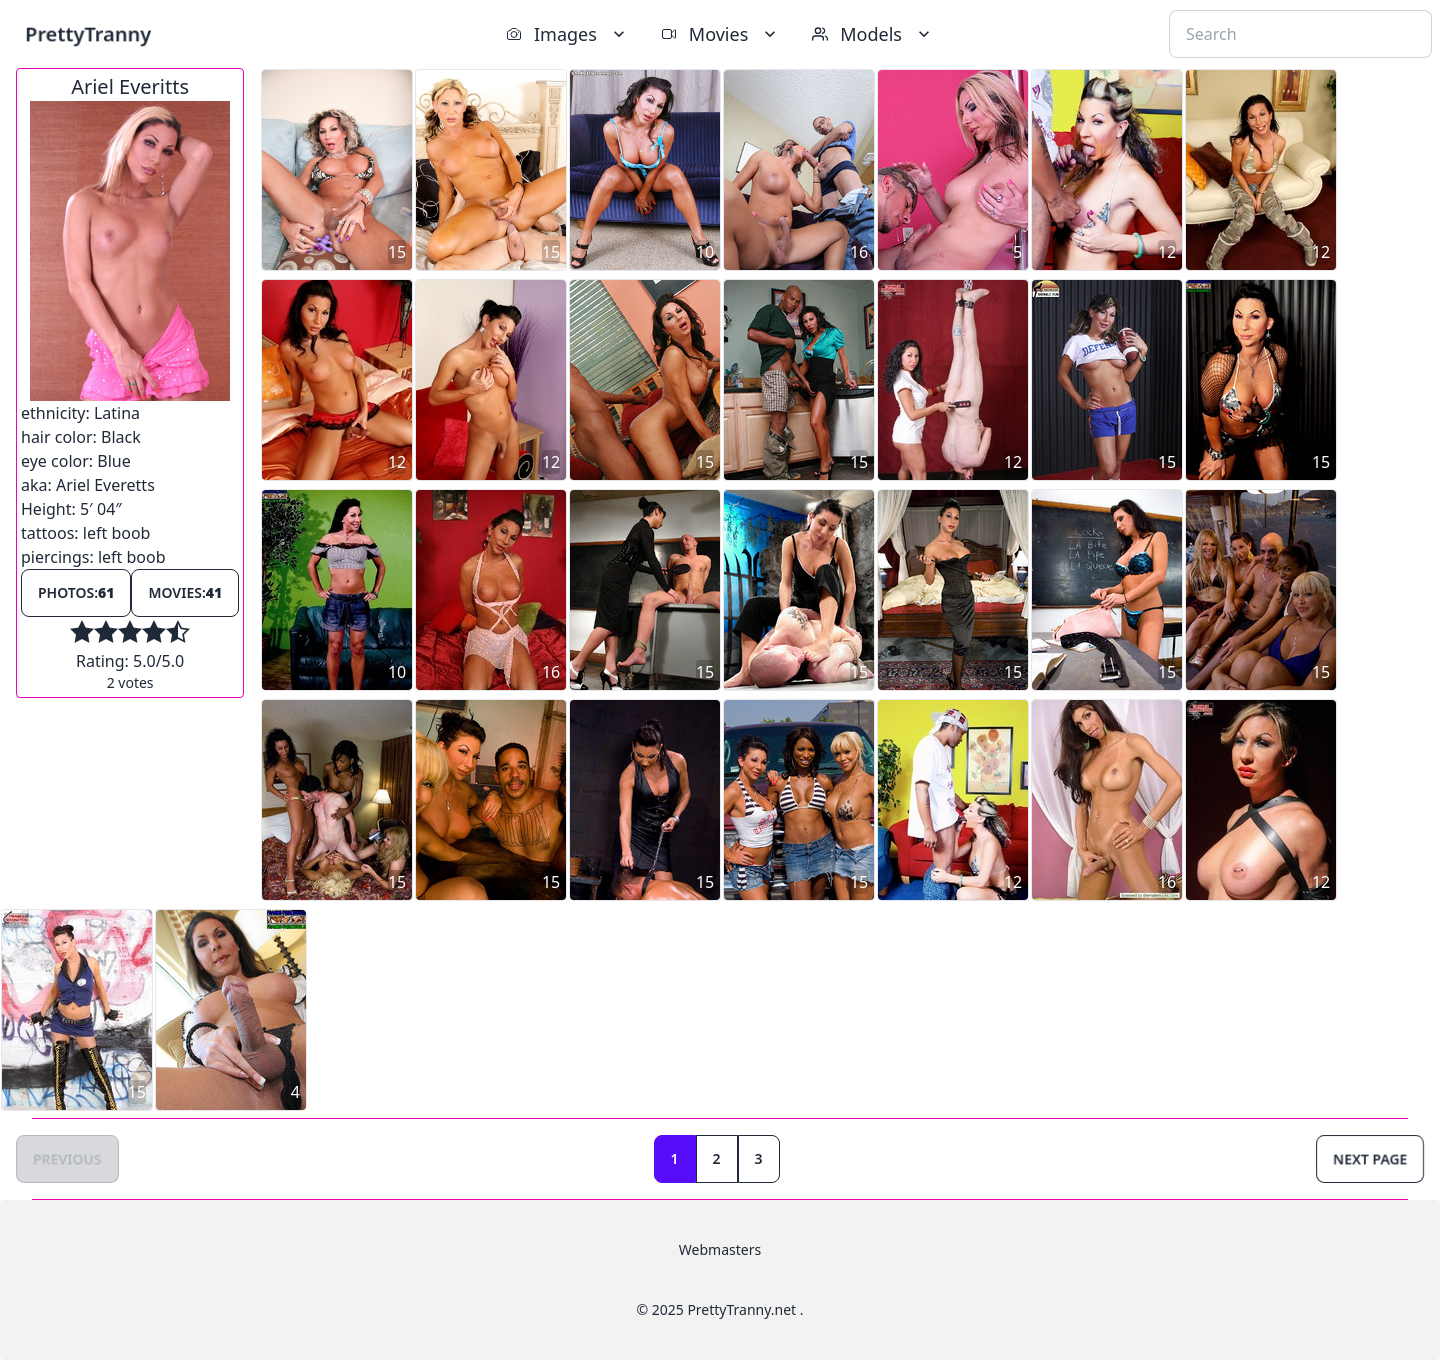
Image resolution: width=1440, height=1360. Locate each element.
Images (567, 34)
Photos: (76, 592)
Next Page (1370, 1158)
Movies (720, 34)
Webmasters (720, 1249)
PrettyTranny (88, 33)
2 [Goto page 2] (717, 1158)
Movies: (185, 592)
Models (873, 34)
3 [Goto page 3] (759, 1158)
